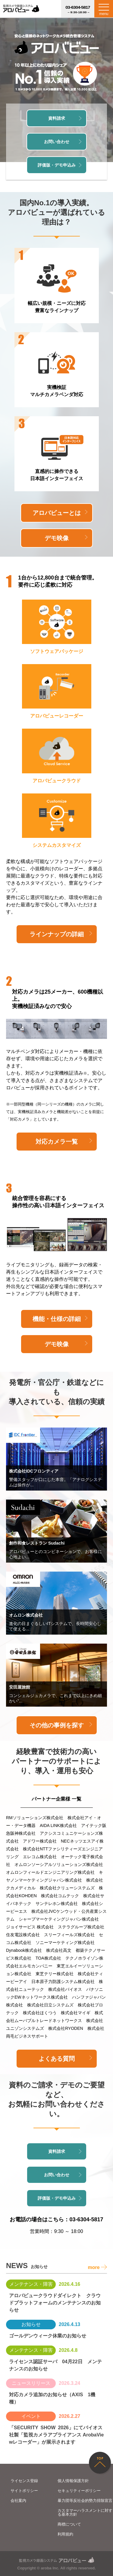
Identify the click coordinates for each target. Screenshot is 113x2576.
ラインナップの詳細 (61, 934)
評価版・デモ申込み (59, 165)
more (97, 2267)
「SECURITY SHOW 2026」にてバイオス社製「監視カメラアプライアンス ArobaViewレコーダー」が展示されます (56, 2435)
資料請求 (64, 118)
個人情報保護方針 (73, 2480)
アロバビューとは (60, 513)
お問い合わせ (62, 141)
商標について (69, 2524)
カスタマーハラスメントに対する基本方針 (85, 2512)
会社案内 (18, 2500)
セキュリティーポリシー (79, 2490)
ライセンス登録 (24, 2480)
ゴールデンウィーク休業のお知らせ (47, 2335)
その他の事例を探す (61, 1725)
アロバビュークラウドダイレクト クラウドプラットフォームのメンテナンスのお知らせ (55, 2303)
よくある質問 (65, 2058)
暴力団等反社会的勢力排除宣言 (85, 2500)
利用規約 (65, 2534)
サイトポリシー (24, 2490)
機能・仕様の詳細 (60, 1319)
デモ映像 (66, 538)
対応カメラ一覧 (64, 1141)
